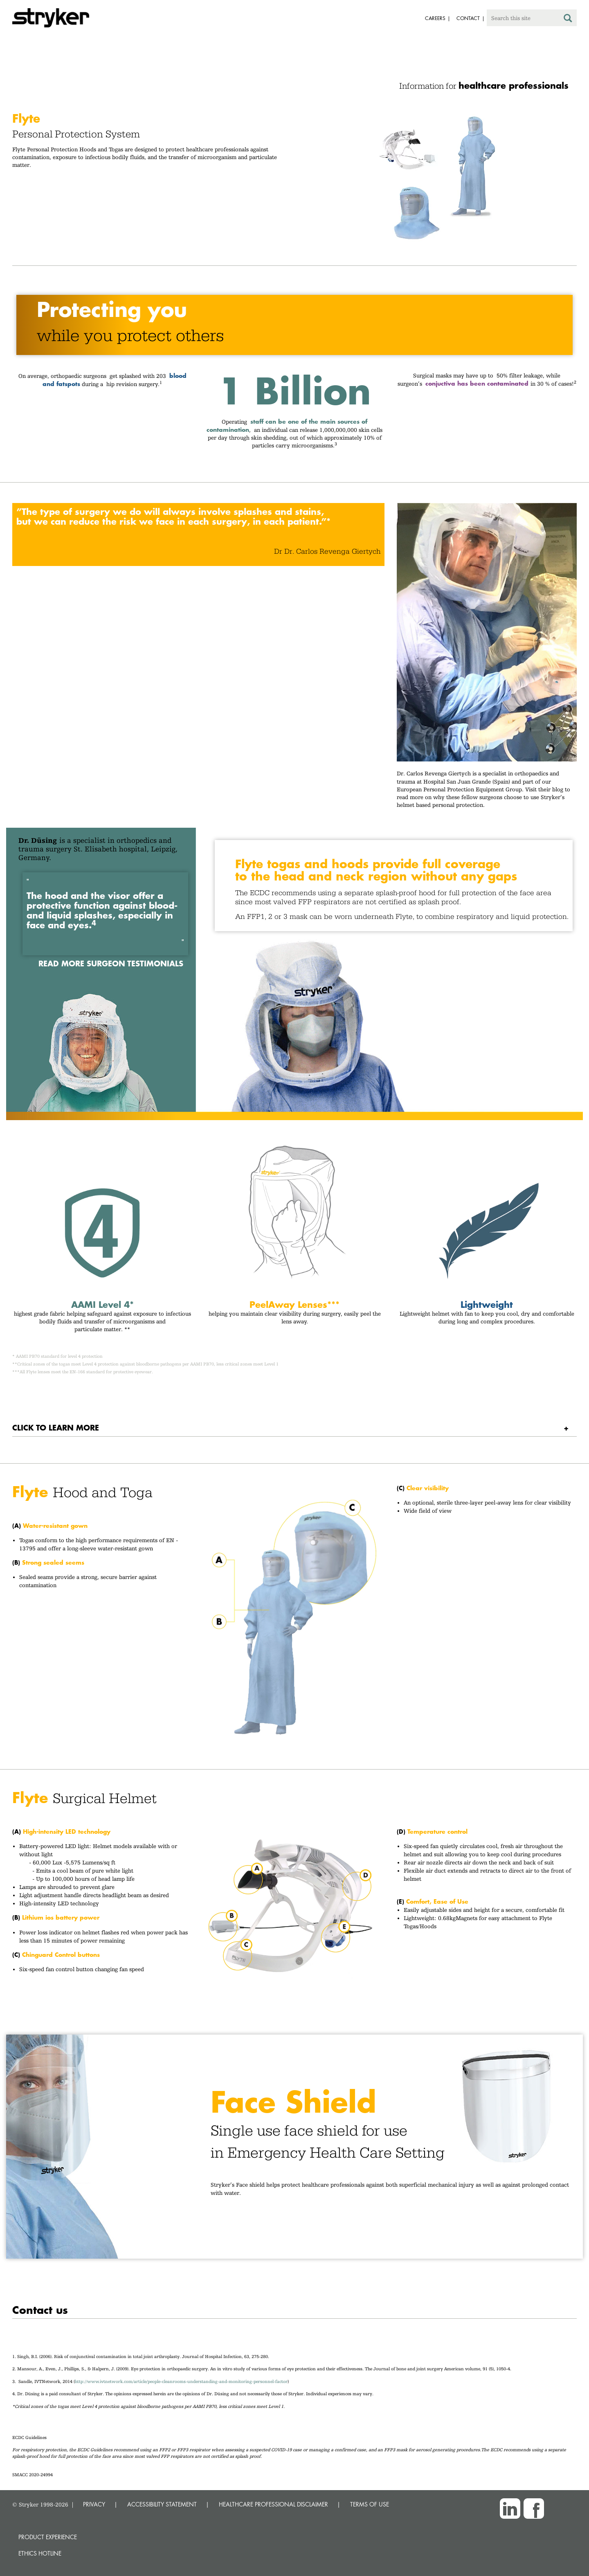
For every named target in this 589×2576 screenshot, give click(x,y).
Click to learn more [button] (55, 1427)
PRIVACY (94, 2504)
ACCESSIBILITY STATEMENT (162, 2504)
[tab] (294, 1427)
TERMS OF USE (369, 2504)
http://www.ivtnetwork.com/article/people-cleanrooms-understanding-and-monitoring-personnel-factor (181, 2381)
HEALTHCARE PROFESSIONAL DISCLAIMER (273, 2504)
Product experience (47, 2537)
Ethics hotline (39, 2553)
